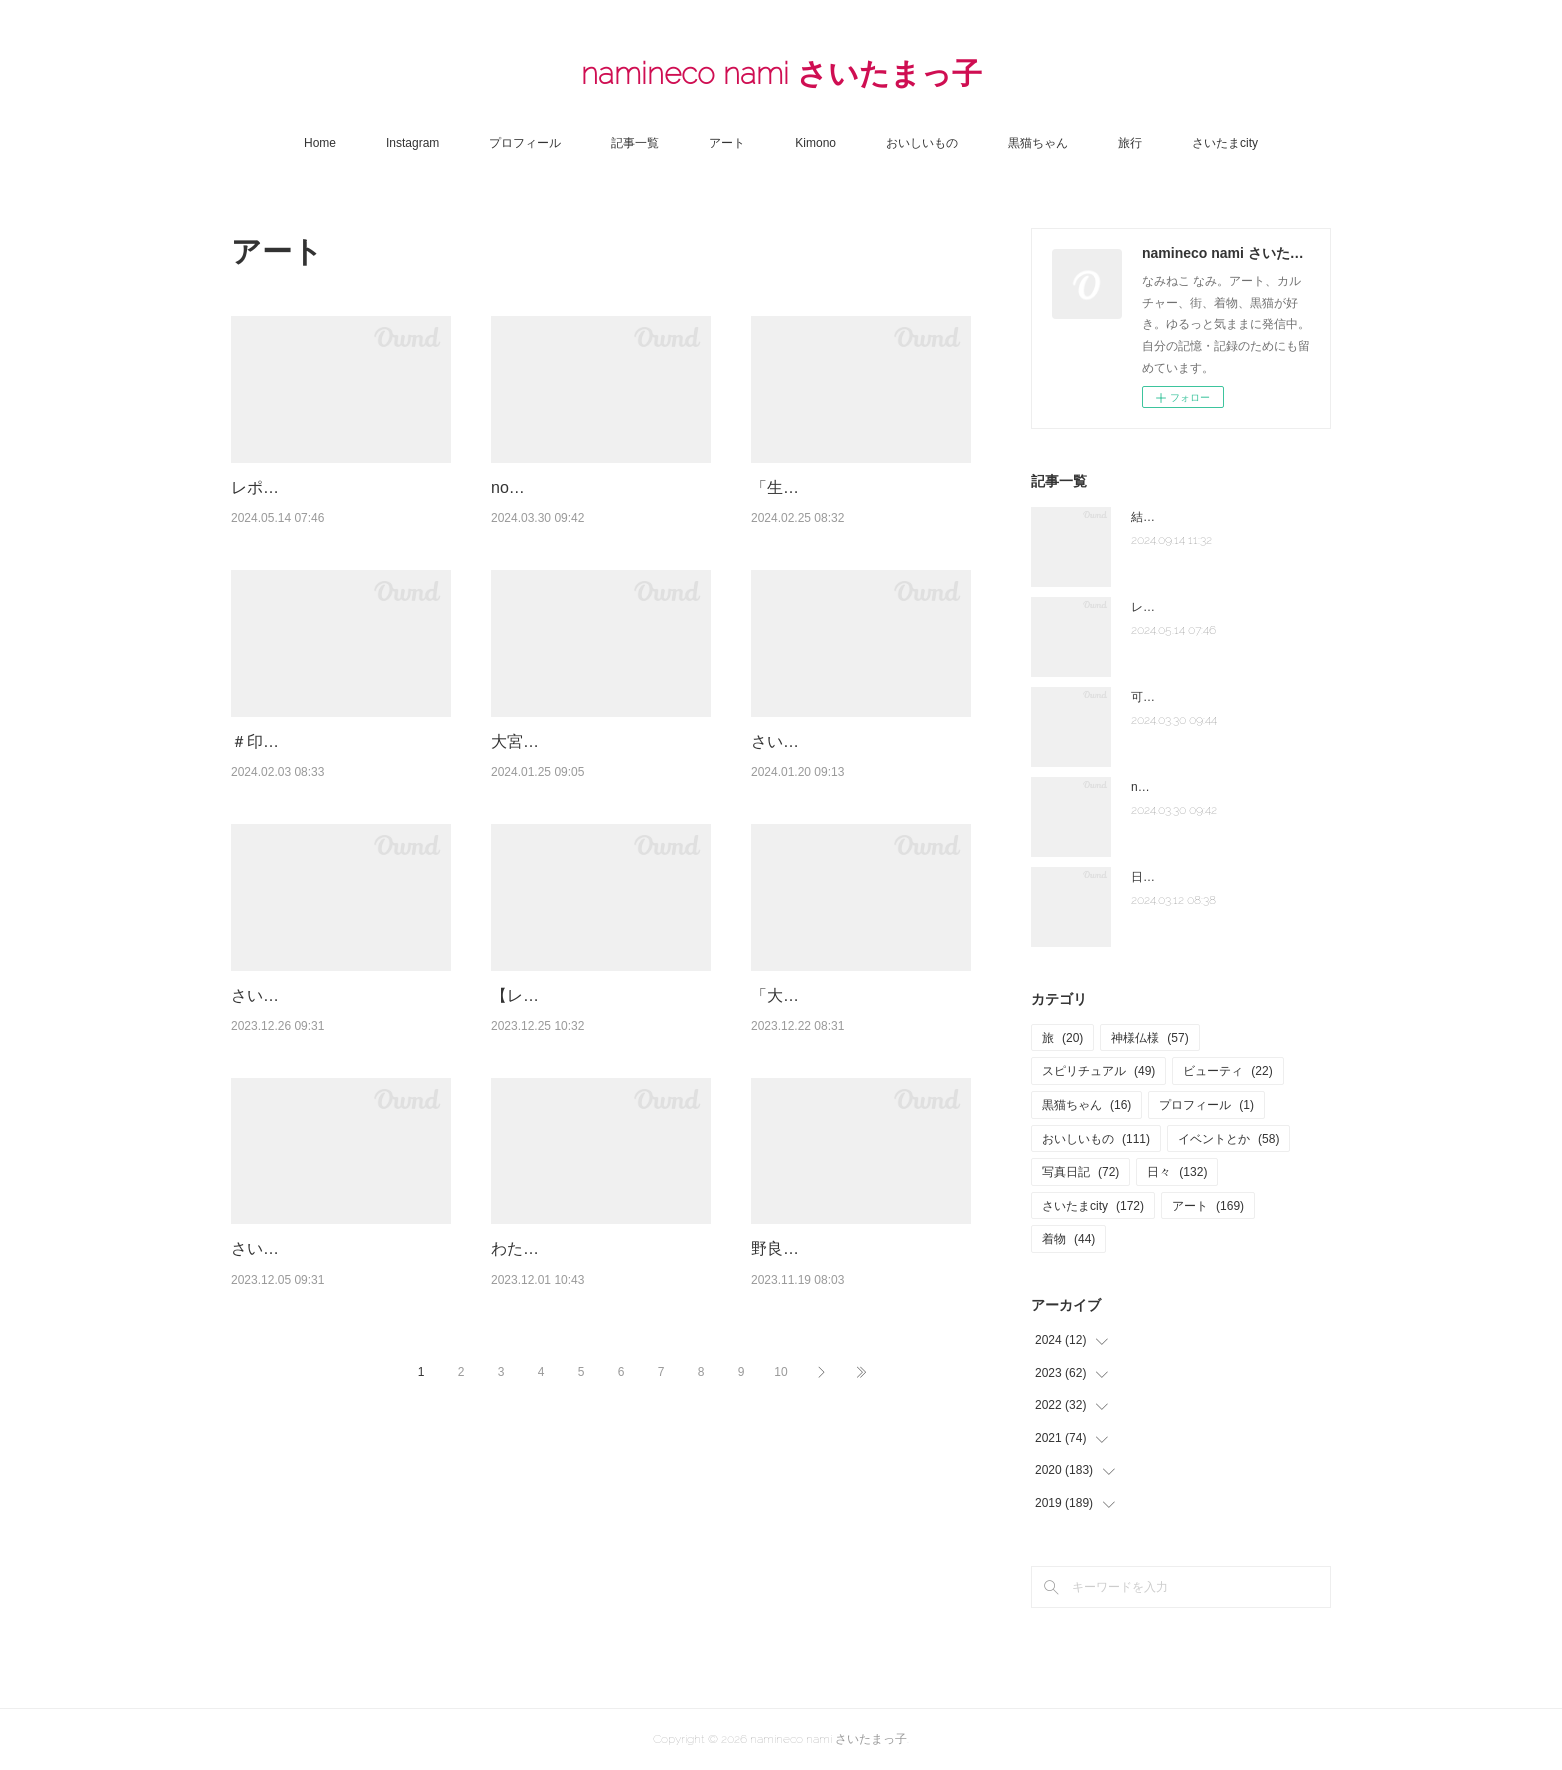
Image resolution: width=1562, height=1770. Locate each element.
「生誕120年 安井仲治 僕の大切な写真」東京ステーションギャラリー (857, 513)
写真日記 (1080, 1172)
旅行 (1130, 143)
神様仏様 (1149, 1038)
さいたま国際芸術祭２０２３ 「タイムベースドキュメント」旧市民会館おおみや (335, 1123)
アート (727, 143)
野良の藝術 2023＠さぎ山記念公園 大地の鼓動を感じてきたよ (859, 1428)
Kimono (815, 143)
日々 (1177, 1172)
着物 (1068, 1239)
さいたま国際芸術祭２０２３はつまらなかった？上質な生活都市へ (855, 818)
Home (320, 143)
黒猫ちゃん (1038, 143)
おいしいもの (922, 143)
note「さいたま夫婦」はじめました (1226, 787)
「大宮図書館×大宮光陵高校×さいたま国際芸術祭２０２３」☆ (856, 1123)
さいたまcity (1225, 143)
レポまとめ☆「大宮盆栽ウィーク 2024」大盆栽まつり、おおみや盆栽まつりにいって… (339, 513)
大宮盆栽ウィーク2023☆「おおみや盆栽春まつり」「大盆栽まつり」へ (597, 818)
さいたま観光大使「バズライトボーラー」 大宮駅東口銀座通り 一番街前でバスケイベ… (337, 1428)
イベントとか (1228, 1139)
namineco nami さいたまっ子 (781, 73)
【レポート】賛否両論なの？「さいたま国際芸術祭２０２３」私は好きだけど (595, 1123)
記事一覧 (635, 143)
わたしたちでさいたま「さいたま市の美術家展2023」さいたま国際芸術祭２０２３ (597, 1428)
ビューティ (1227, 1071)
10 (780, 1576)
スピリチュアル (1098, 1071)
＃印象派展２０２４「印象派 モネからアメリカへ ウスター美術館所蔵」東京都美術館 (343, 818)
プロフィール (525, 143)
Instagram (412, 143)
